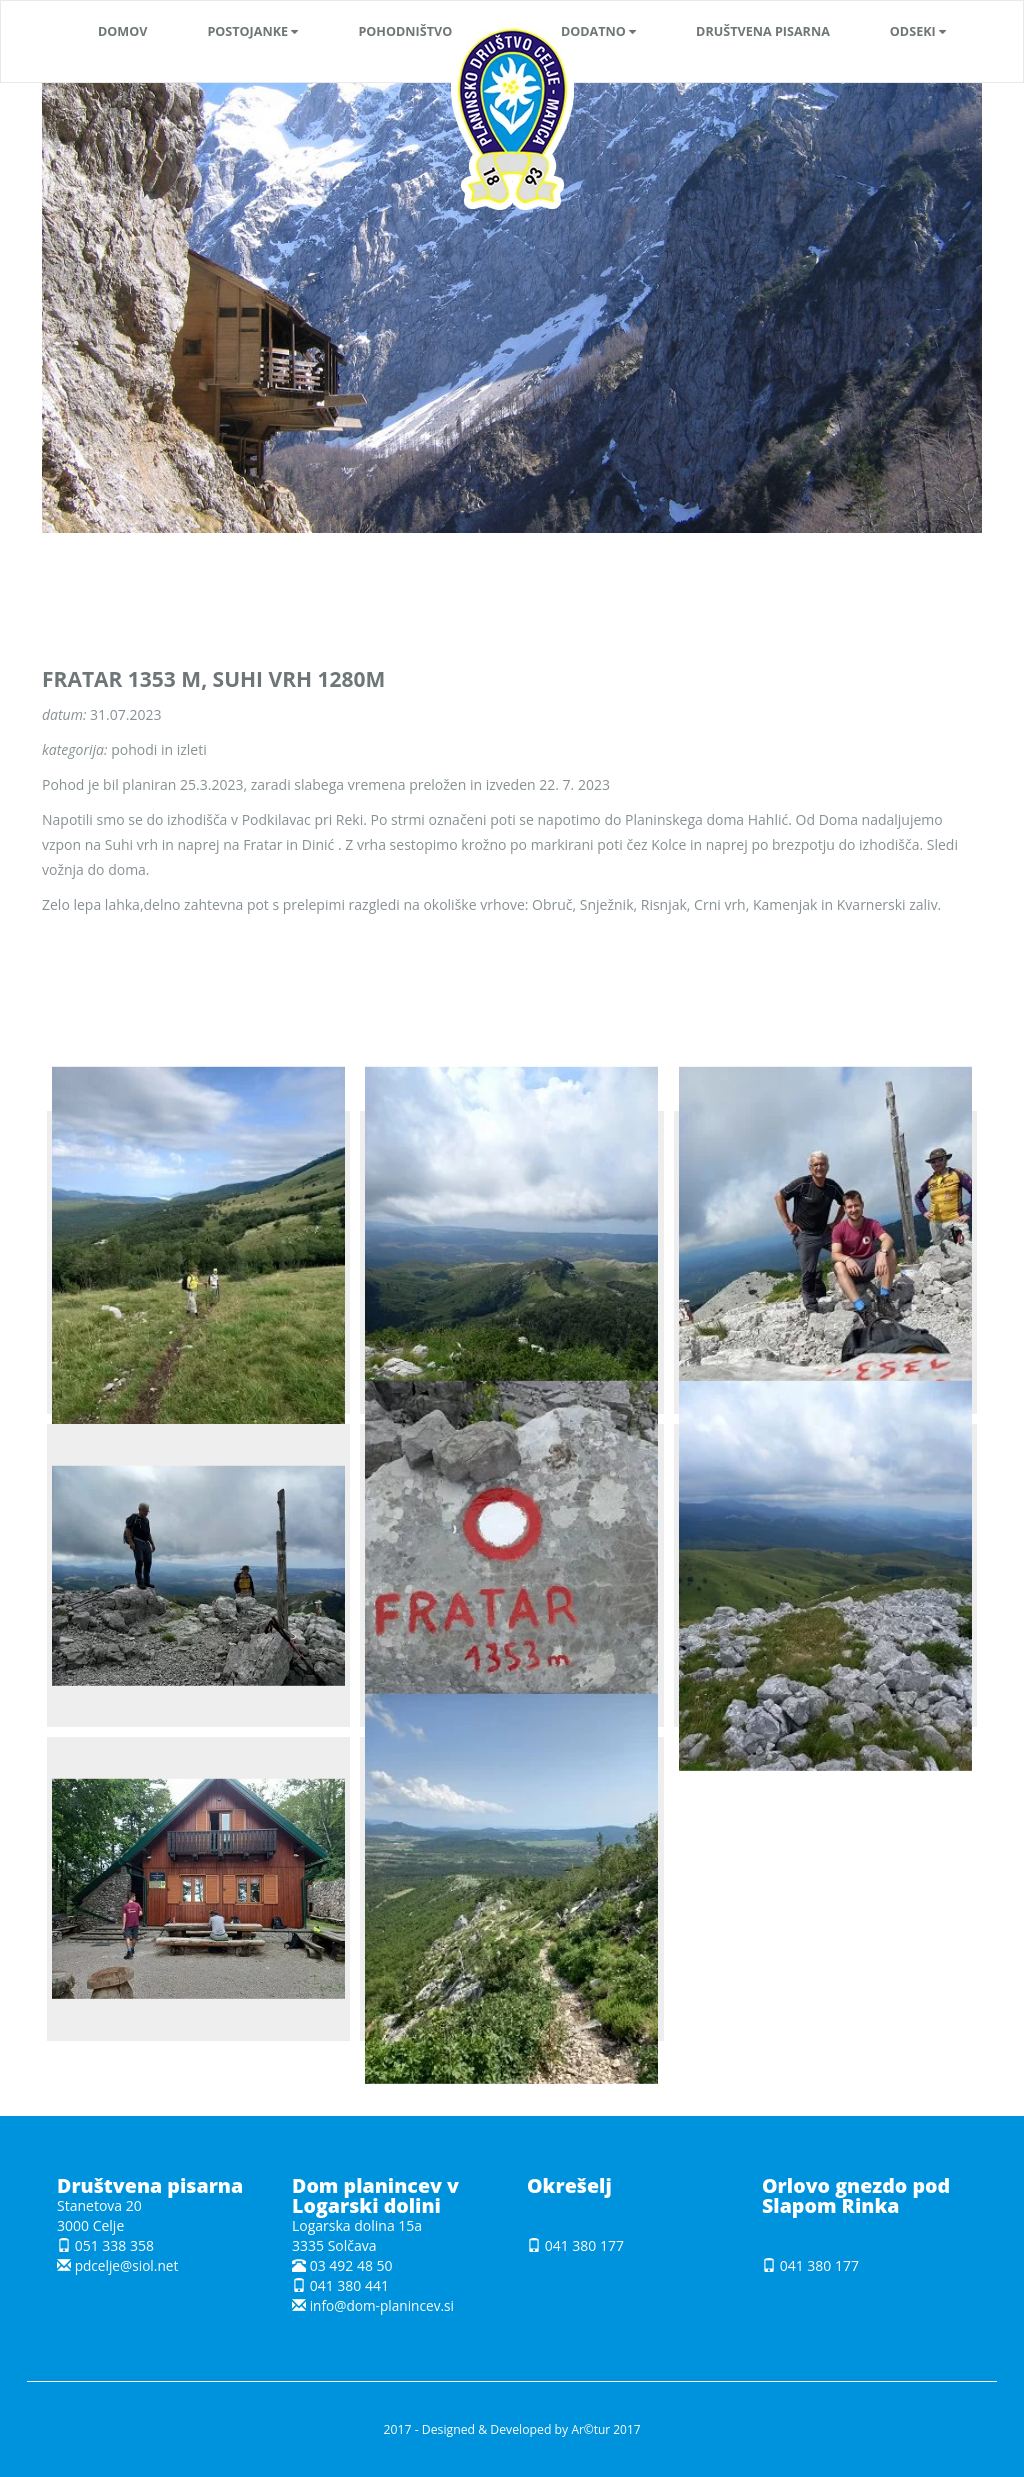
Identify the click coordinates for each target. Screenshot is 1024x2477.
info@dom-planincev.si (384, 2305)
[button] (252, 32)
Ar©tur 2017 (605, 2429)
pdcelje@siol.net (128, 2265)
